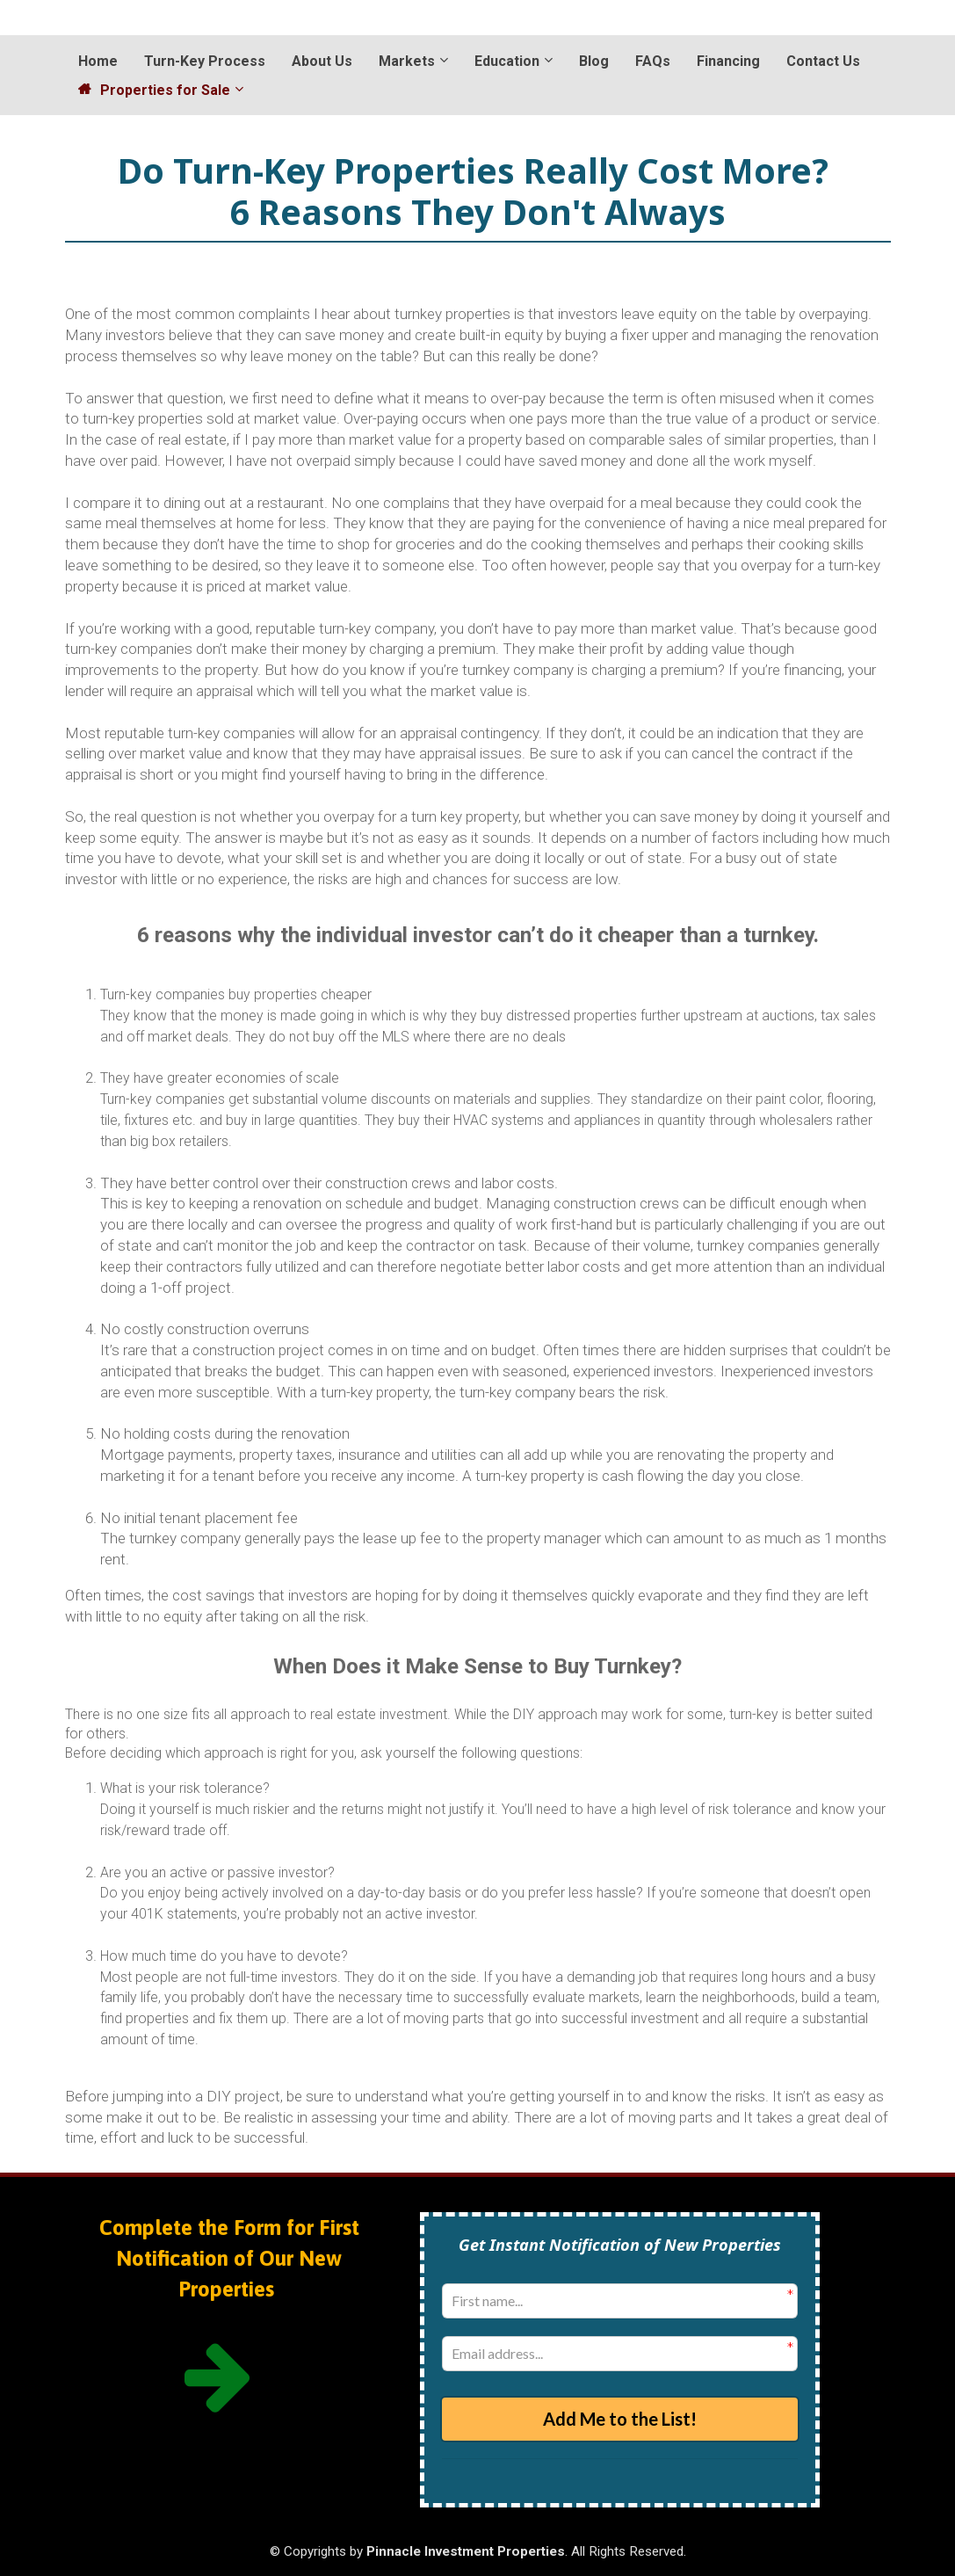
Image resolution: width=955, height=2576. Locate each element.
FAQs (652, 61)
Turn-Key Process (204, 61)
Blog (594, 61)
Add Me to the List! (620, 2417)
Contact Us (823, 61)
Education (506, 61)
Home (98, 61)
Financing (728, 61)
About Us (322, 61)
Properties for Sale (154, 90)
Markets (407, 61)
